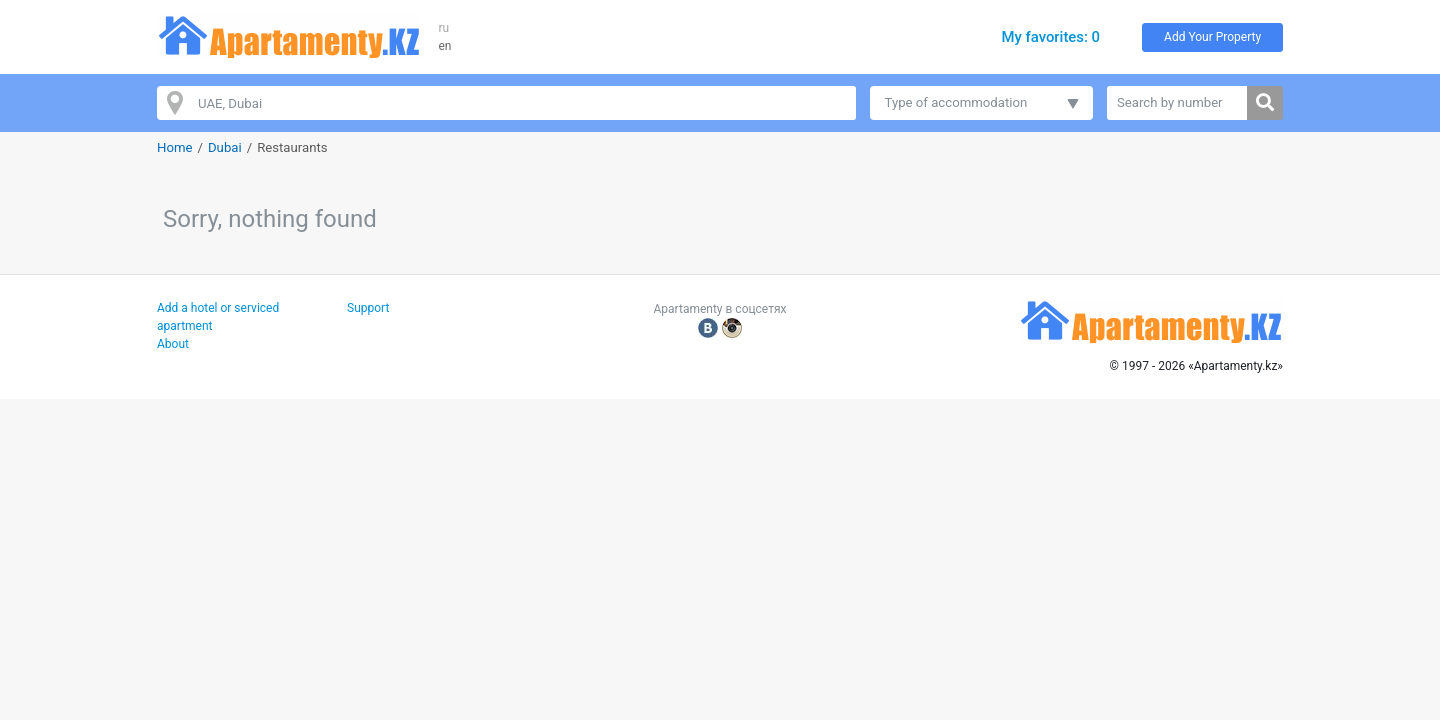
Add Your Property (1212, 37)
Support (368, 308)
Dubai (225, 147)
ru (444, 28)
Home (175, 147)
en (445, 46)
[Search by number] (1177, 103)
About (173, 344)
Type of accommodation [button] (956, 102)
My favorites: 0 (1050, 37)
